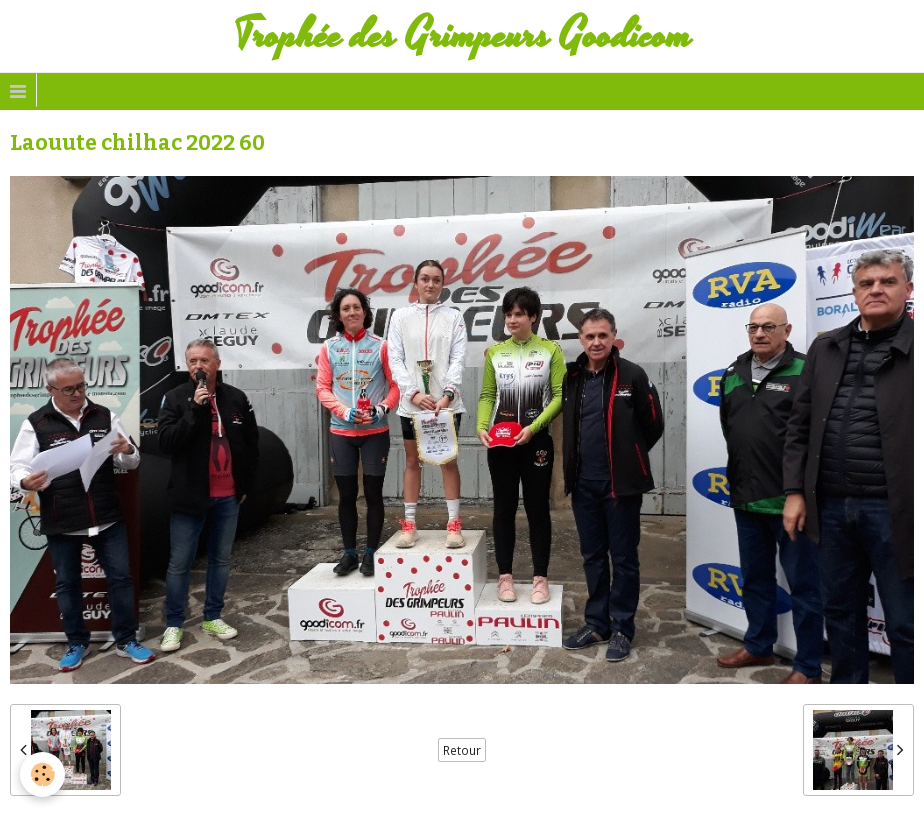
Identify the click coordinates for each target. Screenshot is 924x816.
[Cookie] (42, 774)
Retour (462, 750)
